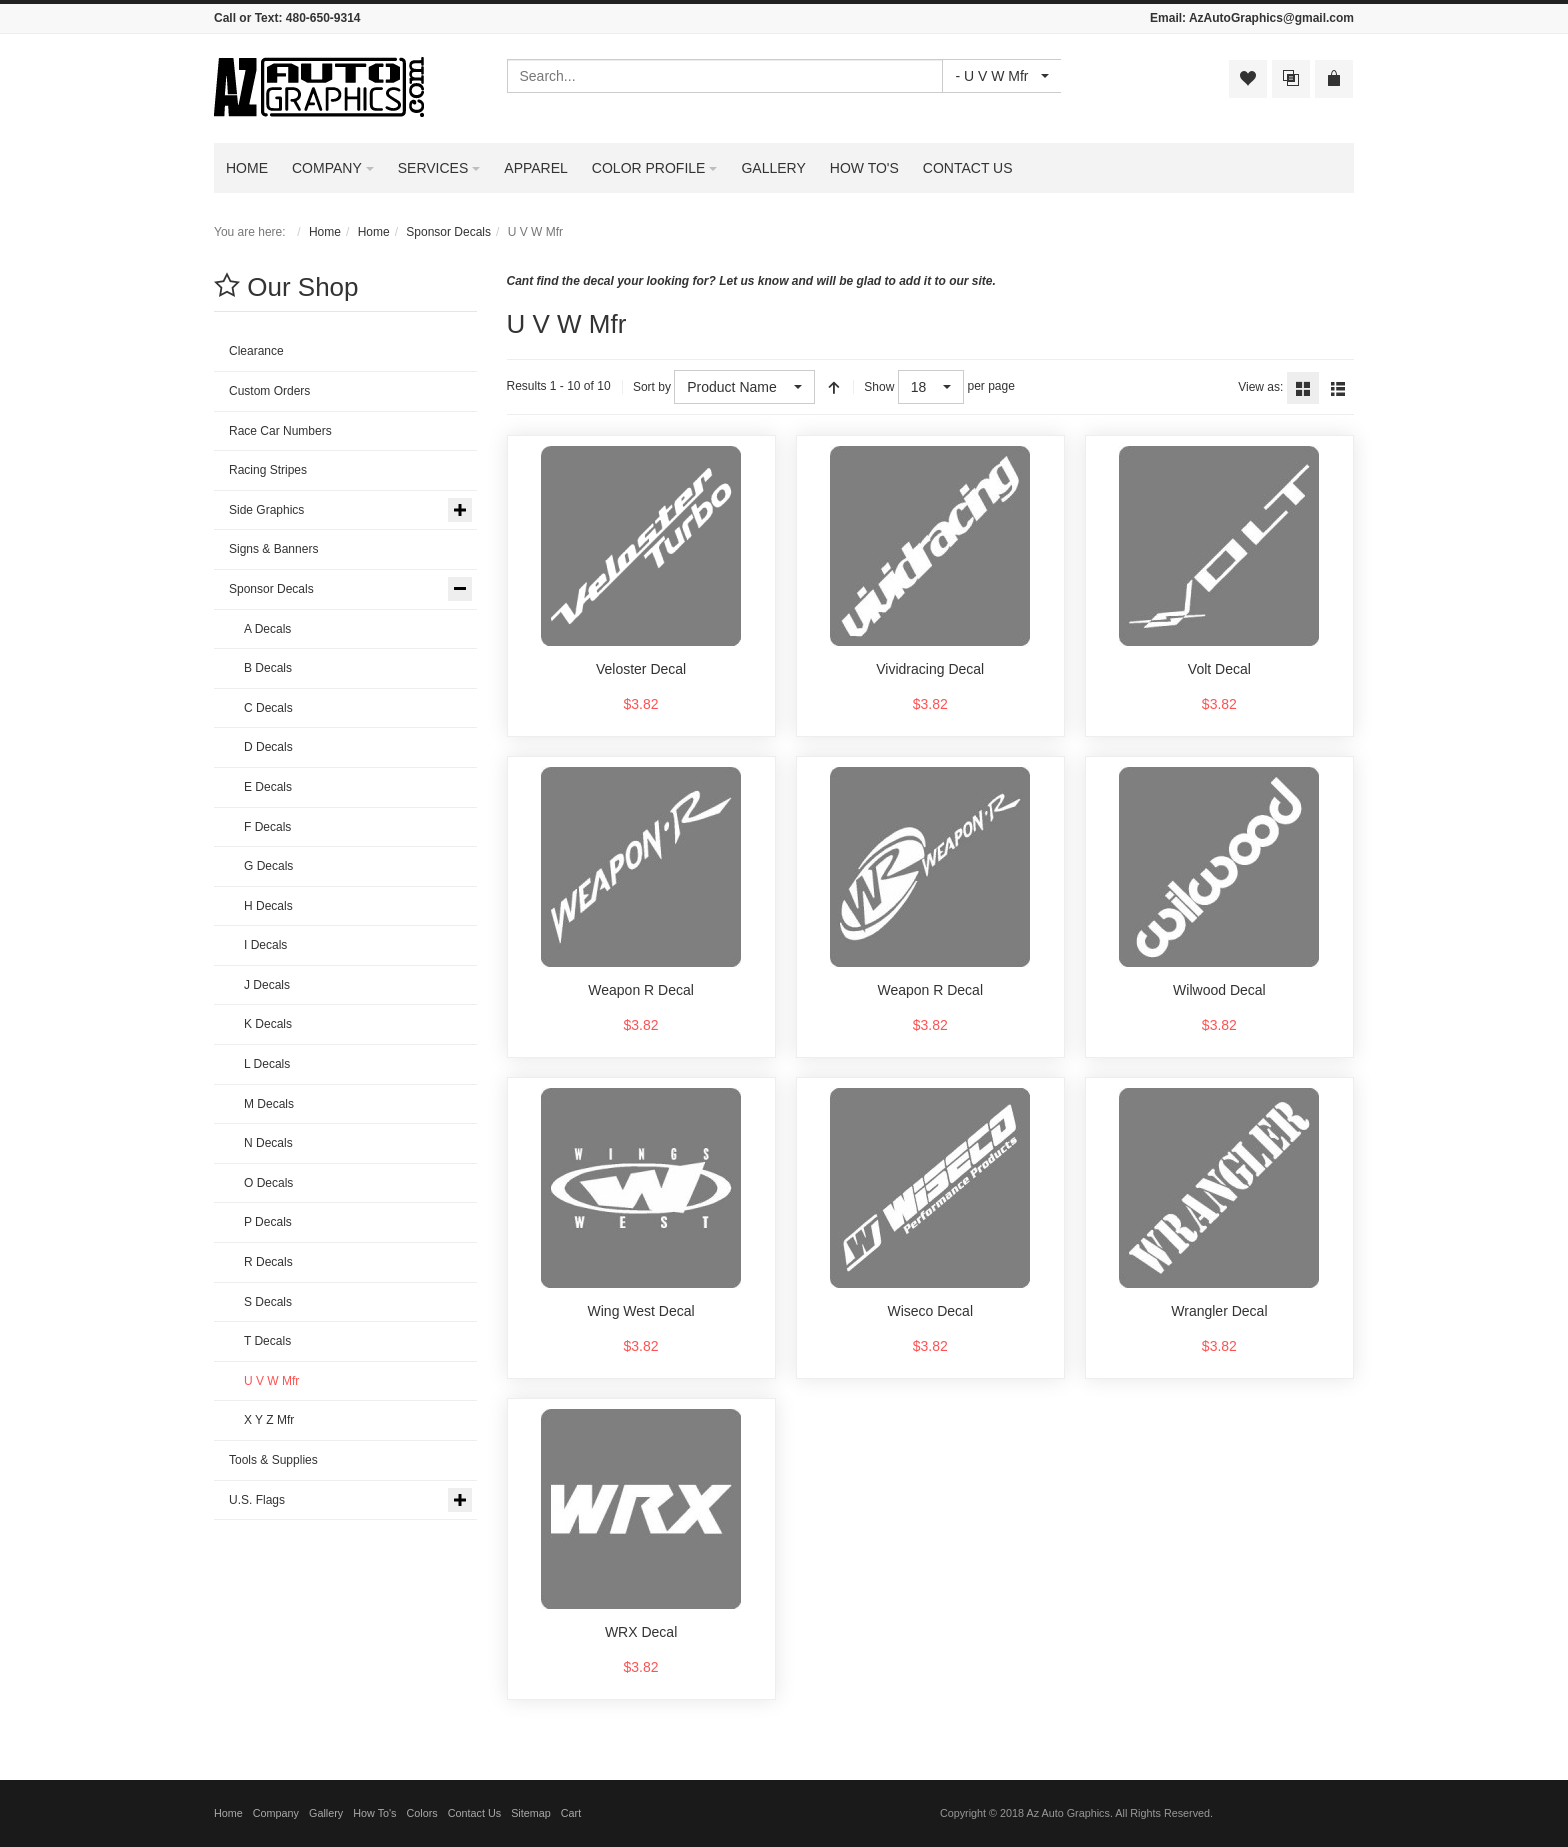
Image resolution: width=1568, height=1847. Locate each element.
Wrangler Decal (1219, 1311)
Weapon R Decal (641, 990)
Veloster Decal (641, 669)
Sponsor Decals (448, 232)
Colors (422, 1813)
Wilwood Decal (1219, 990)
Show (879, 387)
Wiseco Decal (930, 1311)
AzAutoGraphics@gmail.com (1271, 18)
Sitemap (531, 1813)
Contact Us (474, 1813)
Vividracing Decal (930, 669)
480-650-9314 (323, 18)
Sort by (652, 387)
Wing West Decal (641, 1311)
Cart (571, 1813)
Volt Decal (1219, 669)
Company (276, 1813)
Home (325, 232)
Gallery (326, 1813)
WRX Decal (641, 1632)
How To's (374, 1813)
